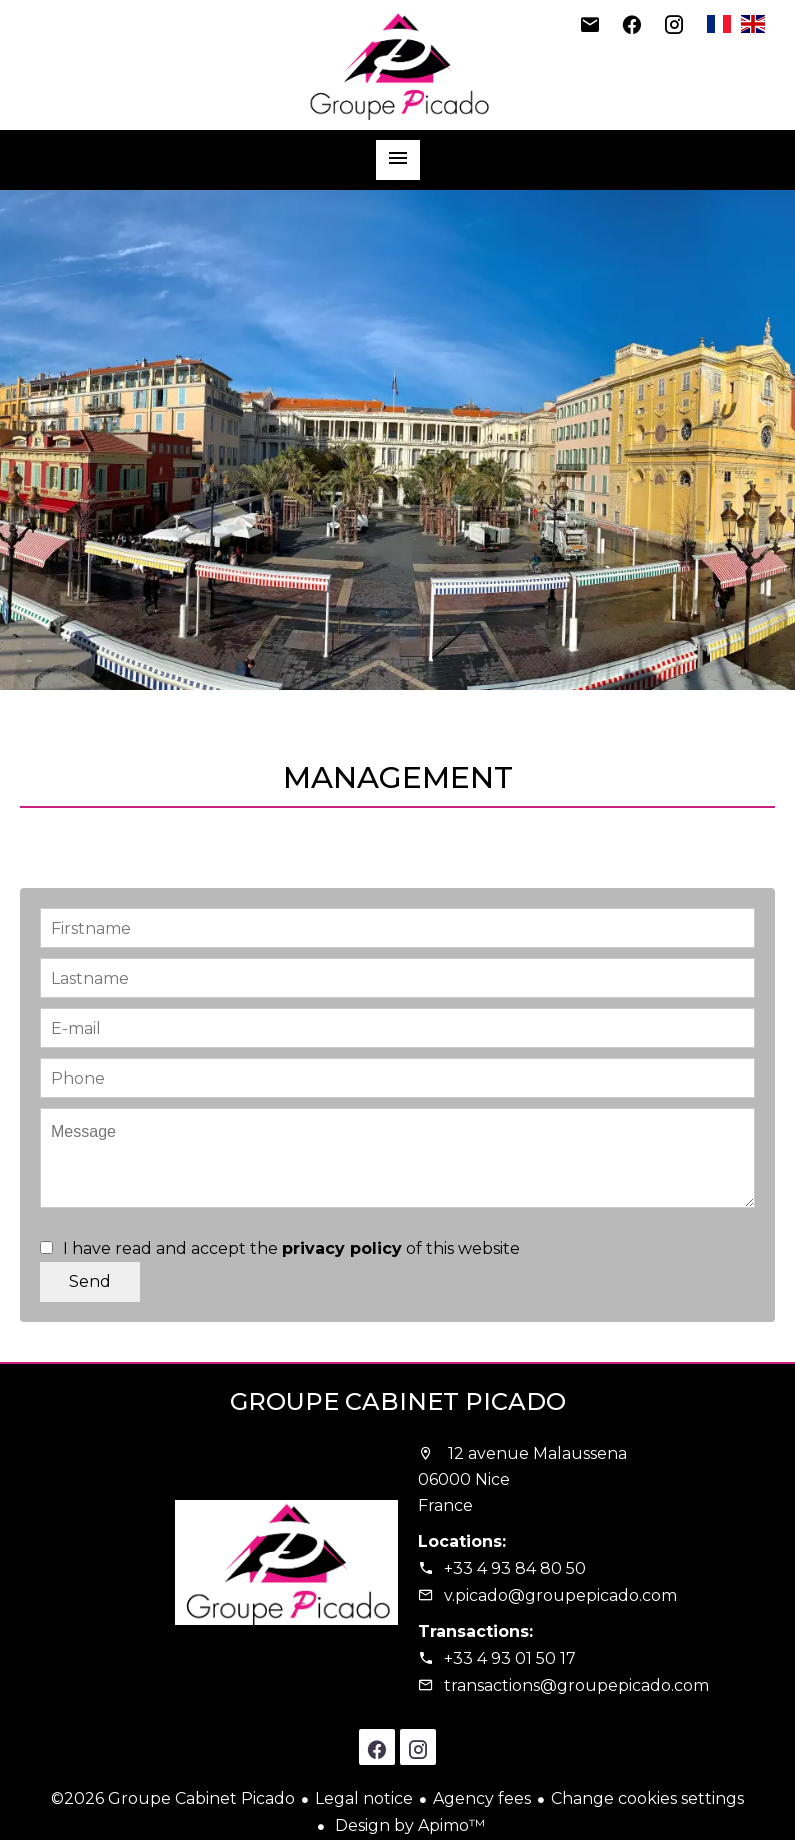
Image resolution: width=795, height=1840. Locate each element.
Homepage (398, 65)
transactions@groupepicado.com (576, 1685)
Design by (408, 1825)
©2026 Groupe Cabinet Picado (173, 1798)
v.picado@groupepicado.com (560, 1595)
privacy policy (342, 1248)
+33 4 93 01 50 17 (510, 1658)
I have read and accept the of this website (291, 1248)
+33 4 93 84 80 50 (515, 1568)
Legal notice (364, 1798)
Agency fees (482, 1798)
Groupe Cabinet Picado (398, 1401)
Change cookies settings (647, 1798)
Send (90, 1281)
